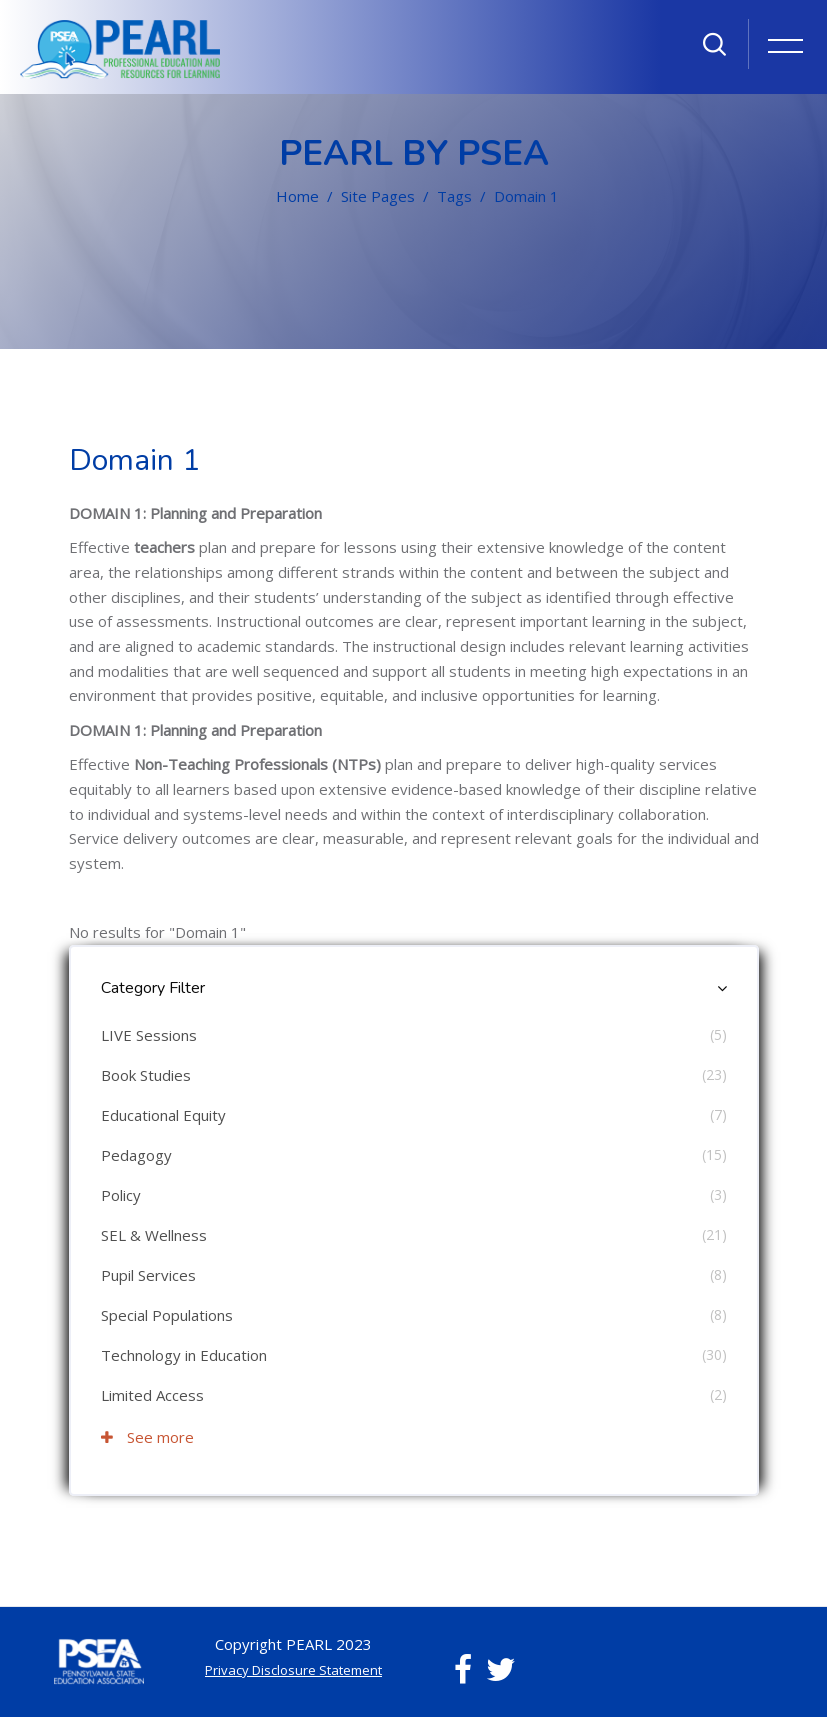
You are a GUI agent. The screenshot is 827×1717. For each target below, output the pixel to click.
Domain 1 (526, 196)
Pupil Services (148, 1275)
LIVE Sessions (149, 1035)
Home (297, 196)
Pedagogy (136, 1155)
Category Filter (153, 988)
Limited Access (152, 1395)
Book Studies (146, 1075)
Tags (454, 196)
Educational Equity (163, 1115)
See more (147, 1437)
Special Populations (167, 1315)
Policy (121, 1195)
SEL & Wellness (154, 1235)
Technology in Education (184, 1355)
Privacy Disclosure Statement (293, 1670)
